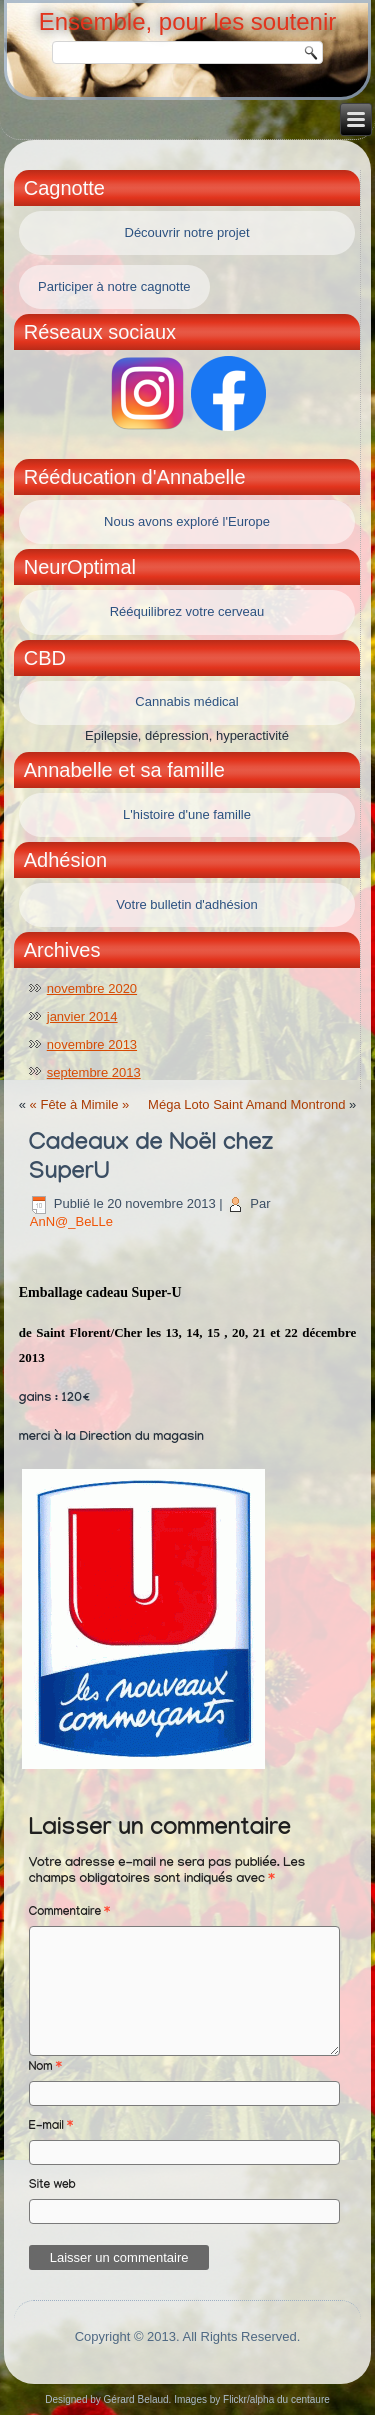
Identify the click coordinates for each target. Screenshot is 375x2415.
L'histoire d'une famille (187, 814)
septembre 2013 (94, 1072)
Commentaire (69, 1913)
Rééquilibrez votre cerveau (187, 611)
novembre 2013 (92, 1044)
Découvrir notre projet (187, 232)
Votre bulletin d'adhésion (186, 904)
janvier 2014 (82, 1016)
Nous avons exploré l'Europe (187, 521)
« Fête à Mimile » (80, 1104)
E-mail (51, 2127)
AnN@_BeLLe (71, 1221)
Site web (52, 2186)
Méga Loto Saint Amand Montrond (246, 1104)
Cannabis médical (186, 701)
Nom (45, 2068)
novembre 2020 (92, 988)
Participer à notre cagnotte (114, 286)
